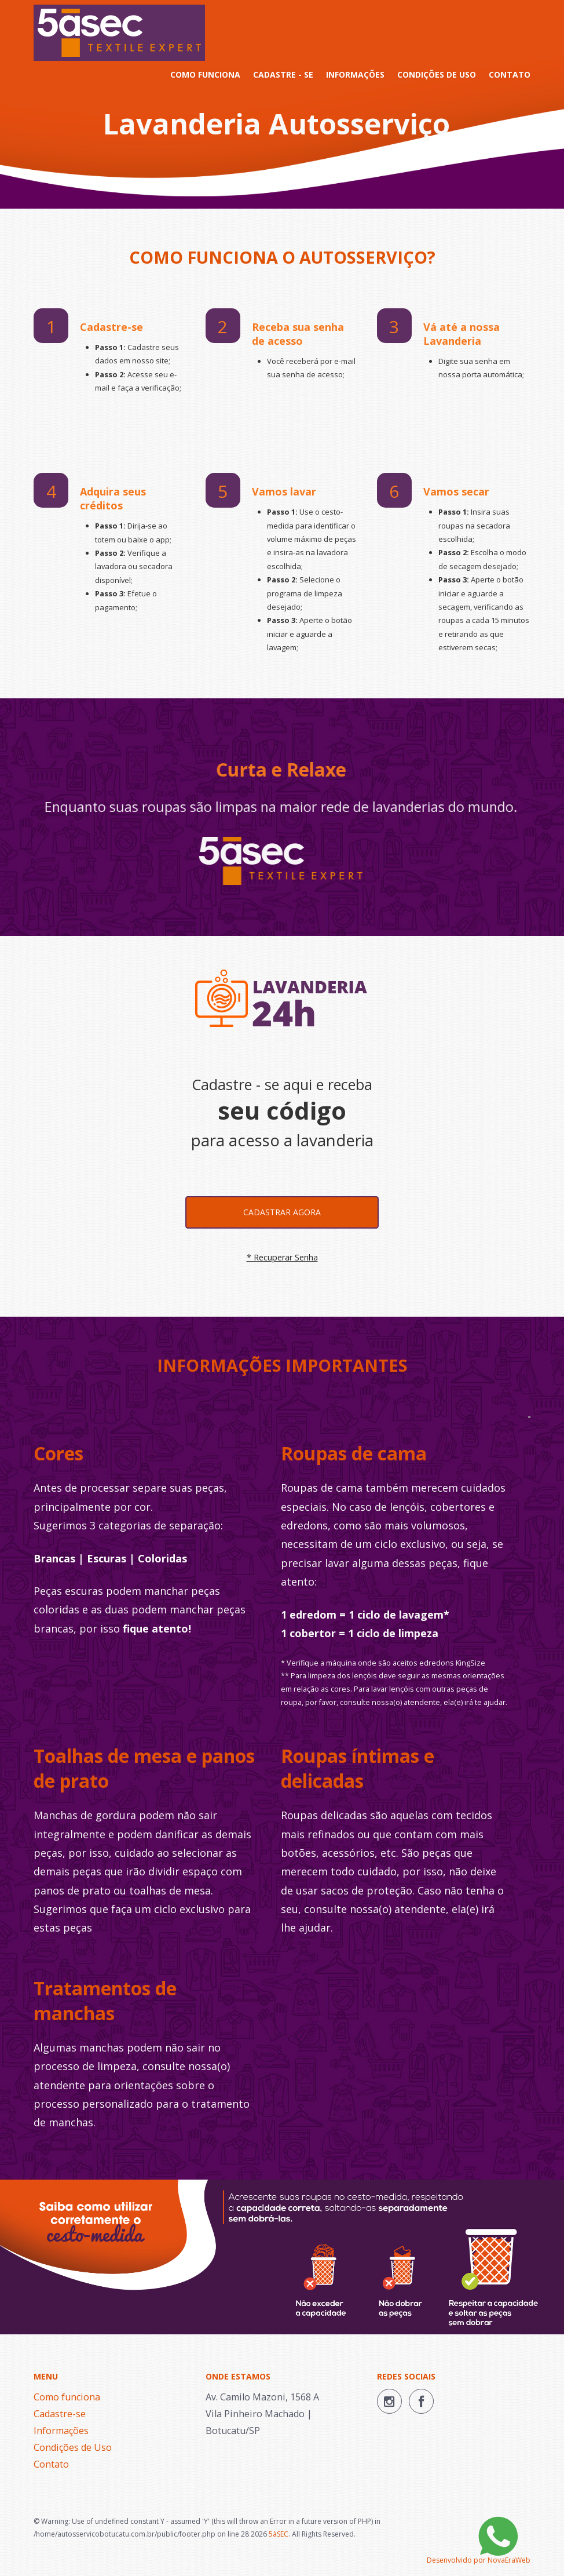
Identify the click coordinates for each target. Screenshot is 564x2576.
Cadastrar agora (282, 1212)
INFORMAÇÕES (355, 74)
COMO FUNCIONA (205, 74)
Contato (51, 2464)
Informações (61, 2430)
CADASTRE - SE (283, 74)
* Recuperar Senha (282, 1257)
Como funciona (67, 2397)
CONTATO (509, 74)
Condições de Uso (73, 2447)
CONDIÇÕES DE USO (436, 74)
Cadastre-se (60, 2413)
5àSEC (278, 2534)
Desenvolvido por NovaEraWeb (478, 2560)
